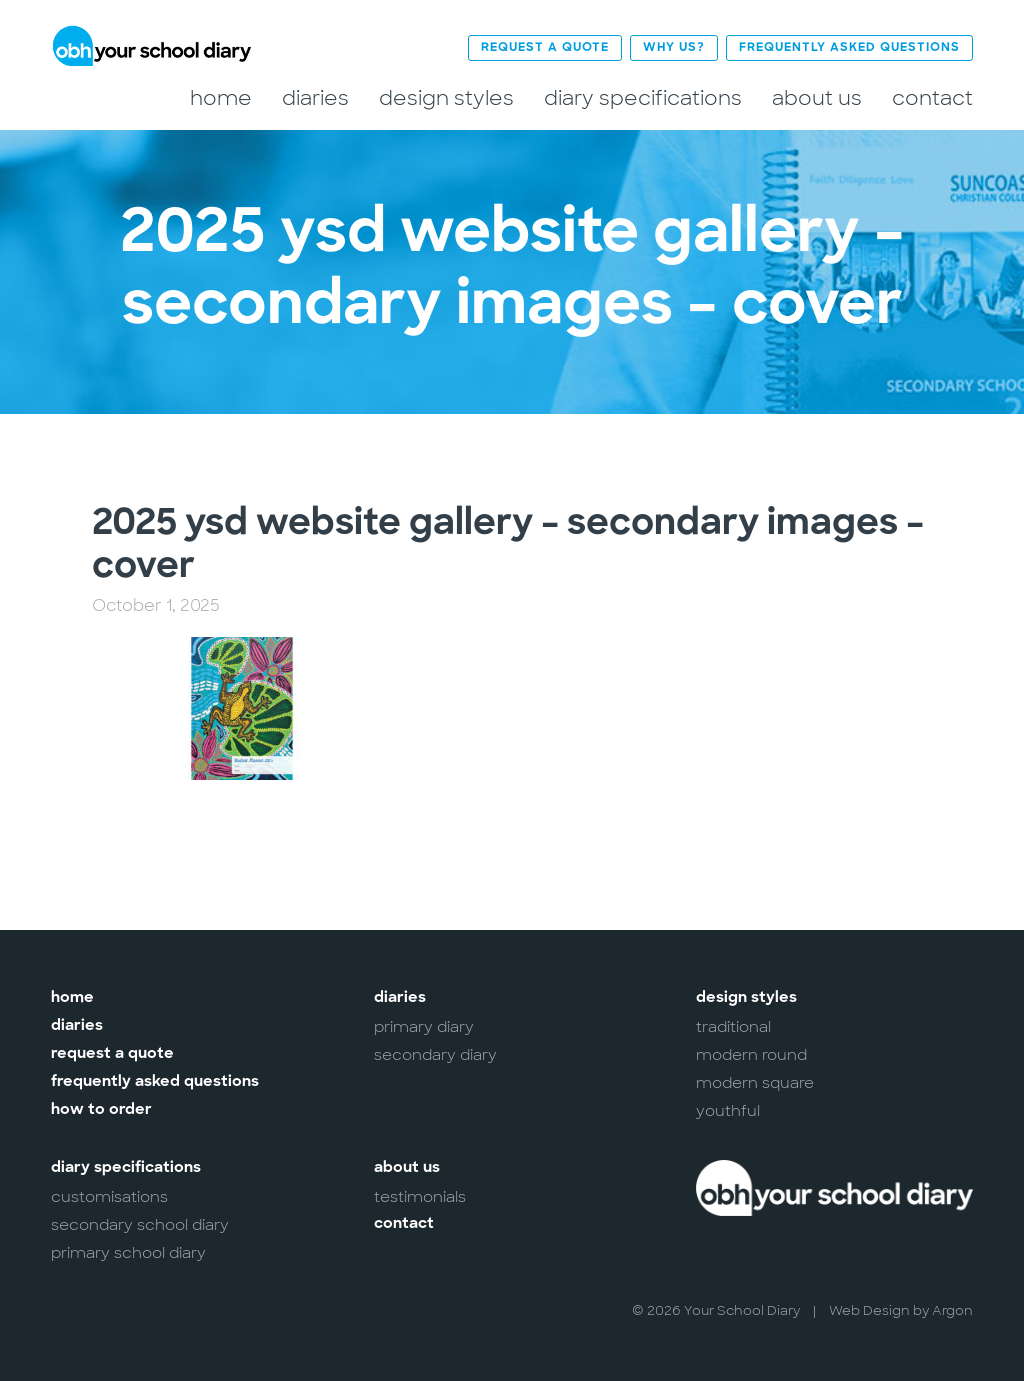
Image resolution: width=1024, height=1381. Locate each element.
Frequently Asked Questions (849, 48)
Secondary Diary (435, 1055)
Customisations (109, 1197)
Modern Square (755, 1083)
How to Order (101, 1110)
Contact (932, 98)
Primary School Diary (128, 1253)
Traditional (733, 1027)
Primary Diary (424, 1027)
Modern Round (751, 1055)
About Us (817, 98)
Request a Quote (545, 48)
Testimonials (420, 1197)
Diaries (315, 98)
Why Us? (674, 48)
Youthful (728, 1111)
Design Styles (446, 98)
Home (221, 98)
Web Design (869, 1310)
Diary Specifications (643, 98)
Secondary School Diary (140, 1225)
